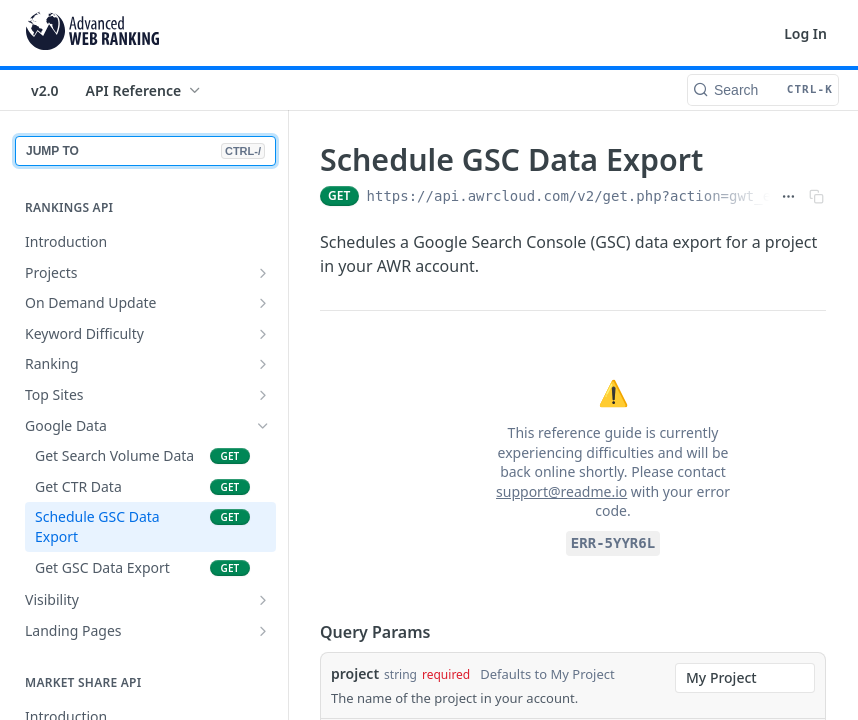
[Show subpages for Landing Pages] (263, 631)
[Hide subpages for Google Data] (263, 426)
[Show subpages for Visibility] (263, 600)
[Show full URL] (788, 196)
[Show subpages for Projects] (263, 273)
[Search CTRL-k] (763, 90)
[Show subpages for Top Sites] (263, 395)
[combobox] (745, 678)
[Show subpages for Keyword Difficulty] (263, 334)
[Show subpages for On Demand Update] (263, 303)
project (355, 673)
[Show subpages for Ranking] (263, 364)
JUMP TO (145, 151)
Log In (805, 33)
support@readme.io (561, 491)
